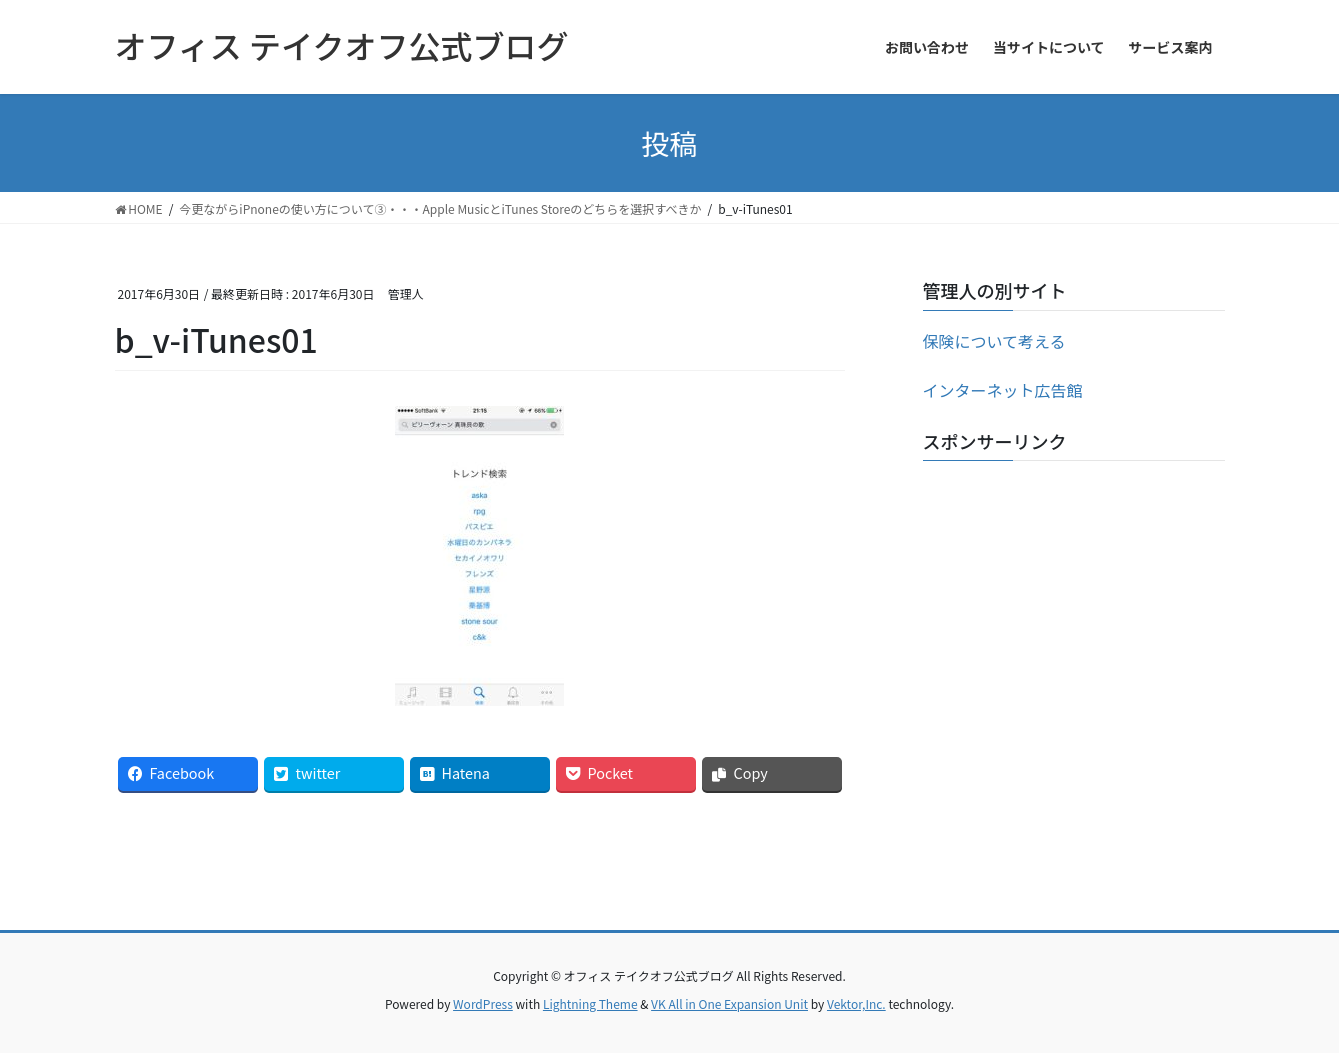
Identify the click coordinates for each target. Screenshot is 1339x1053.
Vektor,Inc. (856, 1003)
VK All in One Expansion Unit (729, 1003)
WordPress (483, 1003)
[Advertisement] (1074, 601)
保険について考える (994, 341)
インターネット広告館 (1003, 390)
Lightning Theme (590, 1003)
